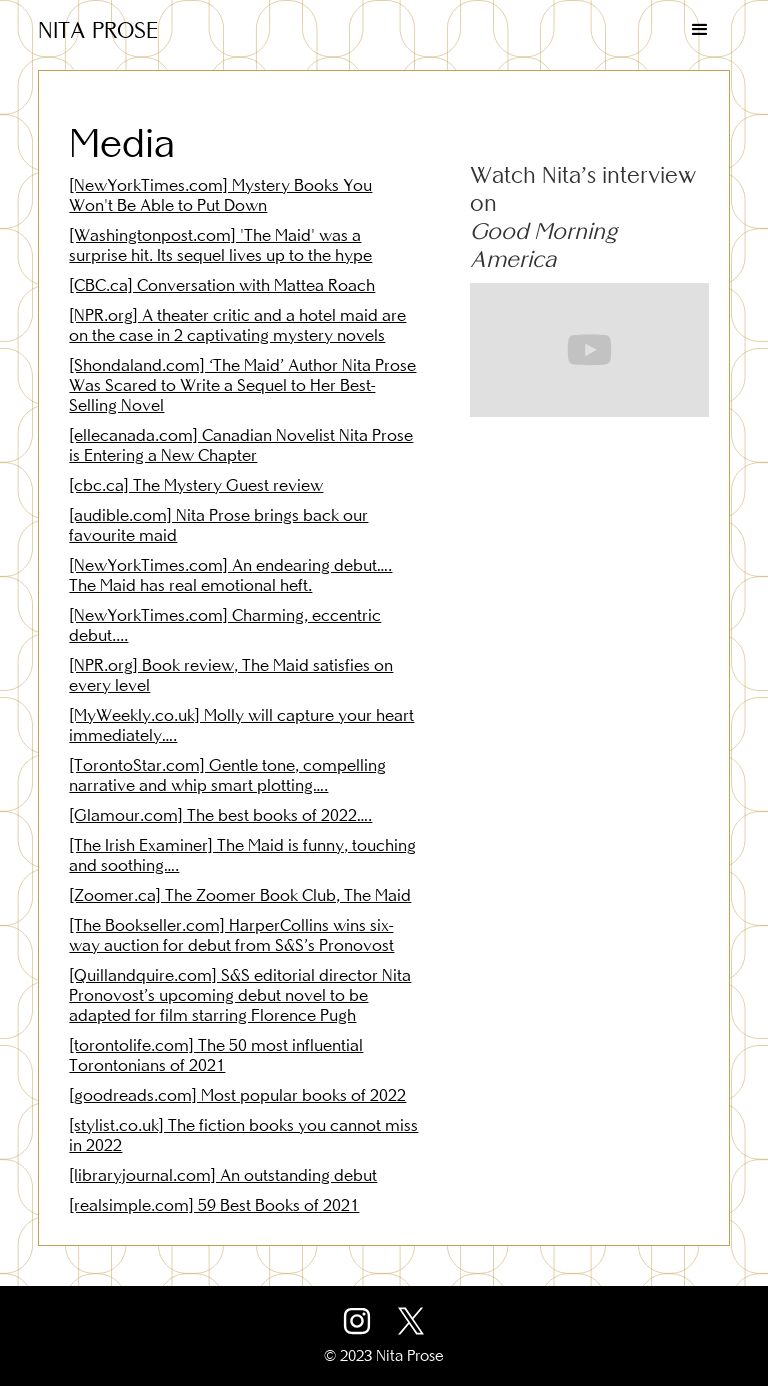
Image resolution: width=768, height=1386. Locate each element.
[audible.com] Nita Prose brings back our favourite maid (218, 525)
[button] (700, 30)
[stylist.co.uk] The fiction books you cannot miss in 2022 (243, 1135)
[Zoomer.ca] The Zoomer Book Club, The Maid (240, 895)
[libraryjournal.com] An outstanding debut (223, 1175)
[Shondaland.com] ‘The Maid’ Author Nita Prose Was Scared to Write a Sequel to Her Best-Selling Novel (242, 385)
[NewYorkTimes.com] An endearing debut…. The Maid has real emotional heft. (230, 575)
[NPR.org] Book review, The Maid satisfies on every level (231, 675)
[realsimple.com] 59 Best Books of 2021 (214, 1205)
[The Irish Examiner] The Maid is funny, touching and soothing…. (242, 855)
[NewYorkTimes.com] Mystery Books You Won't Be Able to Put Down (220, 195)
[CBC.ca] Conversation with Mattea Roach (222, 285)
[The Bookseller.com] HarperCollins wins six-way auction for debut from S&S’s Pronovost (231, 935)
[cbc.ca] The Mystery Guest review (196, 485)
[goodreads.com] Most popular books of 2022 (237, 1095)
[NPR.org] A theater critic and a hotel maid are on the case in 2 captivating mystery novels (237, 325)
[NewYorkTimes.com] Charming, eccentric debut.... (225, 625)
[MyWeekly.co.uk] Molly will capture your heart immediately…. (241, 725)
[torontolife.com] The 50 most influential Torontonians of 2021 (216, 1055)
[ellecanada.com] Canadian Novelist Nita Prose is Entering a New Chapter (241, 445)
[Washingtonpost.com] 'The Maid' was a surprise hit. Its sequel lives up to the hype (220, 245)
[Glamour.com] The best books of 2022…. (220, 815)
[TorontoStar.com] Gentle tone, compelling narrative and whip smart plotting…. (227, 775)
